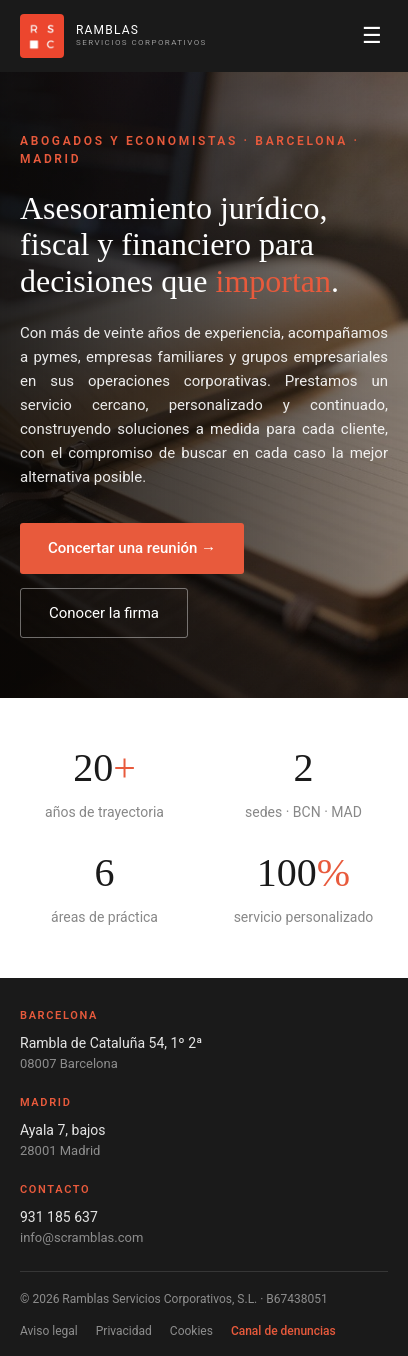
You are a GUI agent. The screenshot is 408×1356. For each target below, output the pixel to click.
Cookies (191, 1331)
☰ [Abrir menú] (372, 35)
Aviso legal (49, 1331)
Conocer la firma (104, 613)
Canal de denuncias (283, 1331)
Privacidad (124, 1331)
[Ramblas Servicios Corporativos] (113, 36)
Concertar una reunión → (132, 548)
